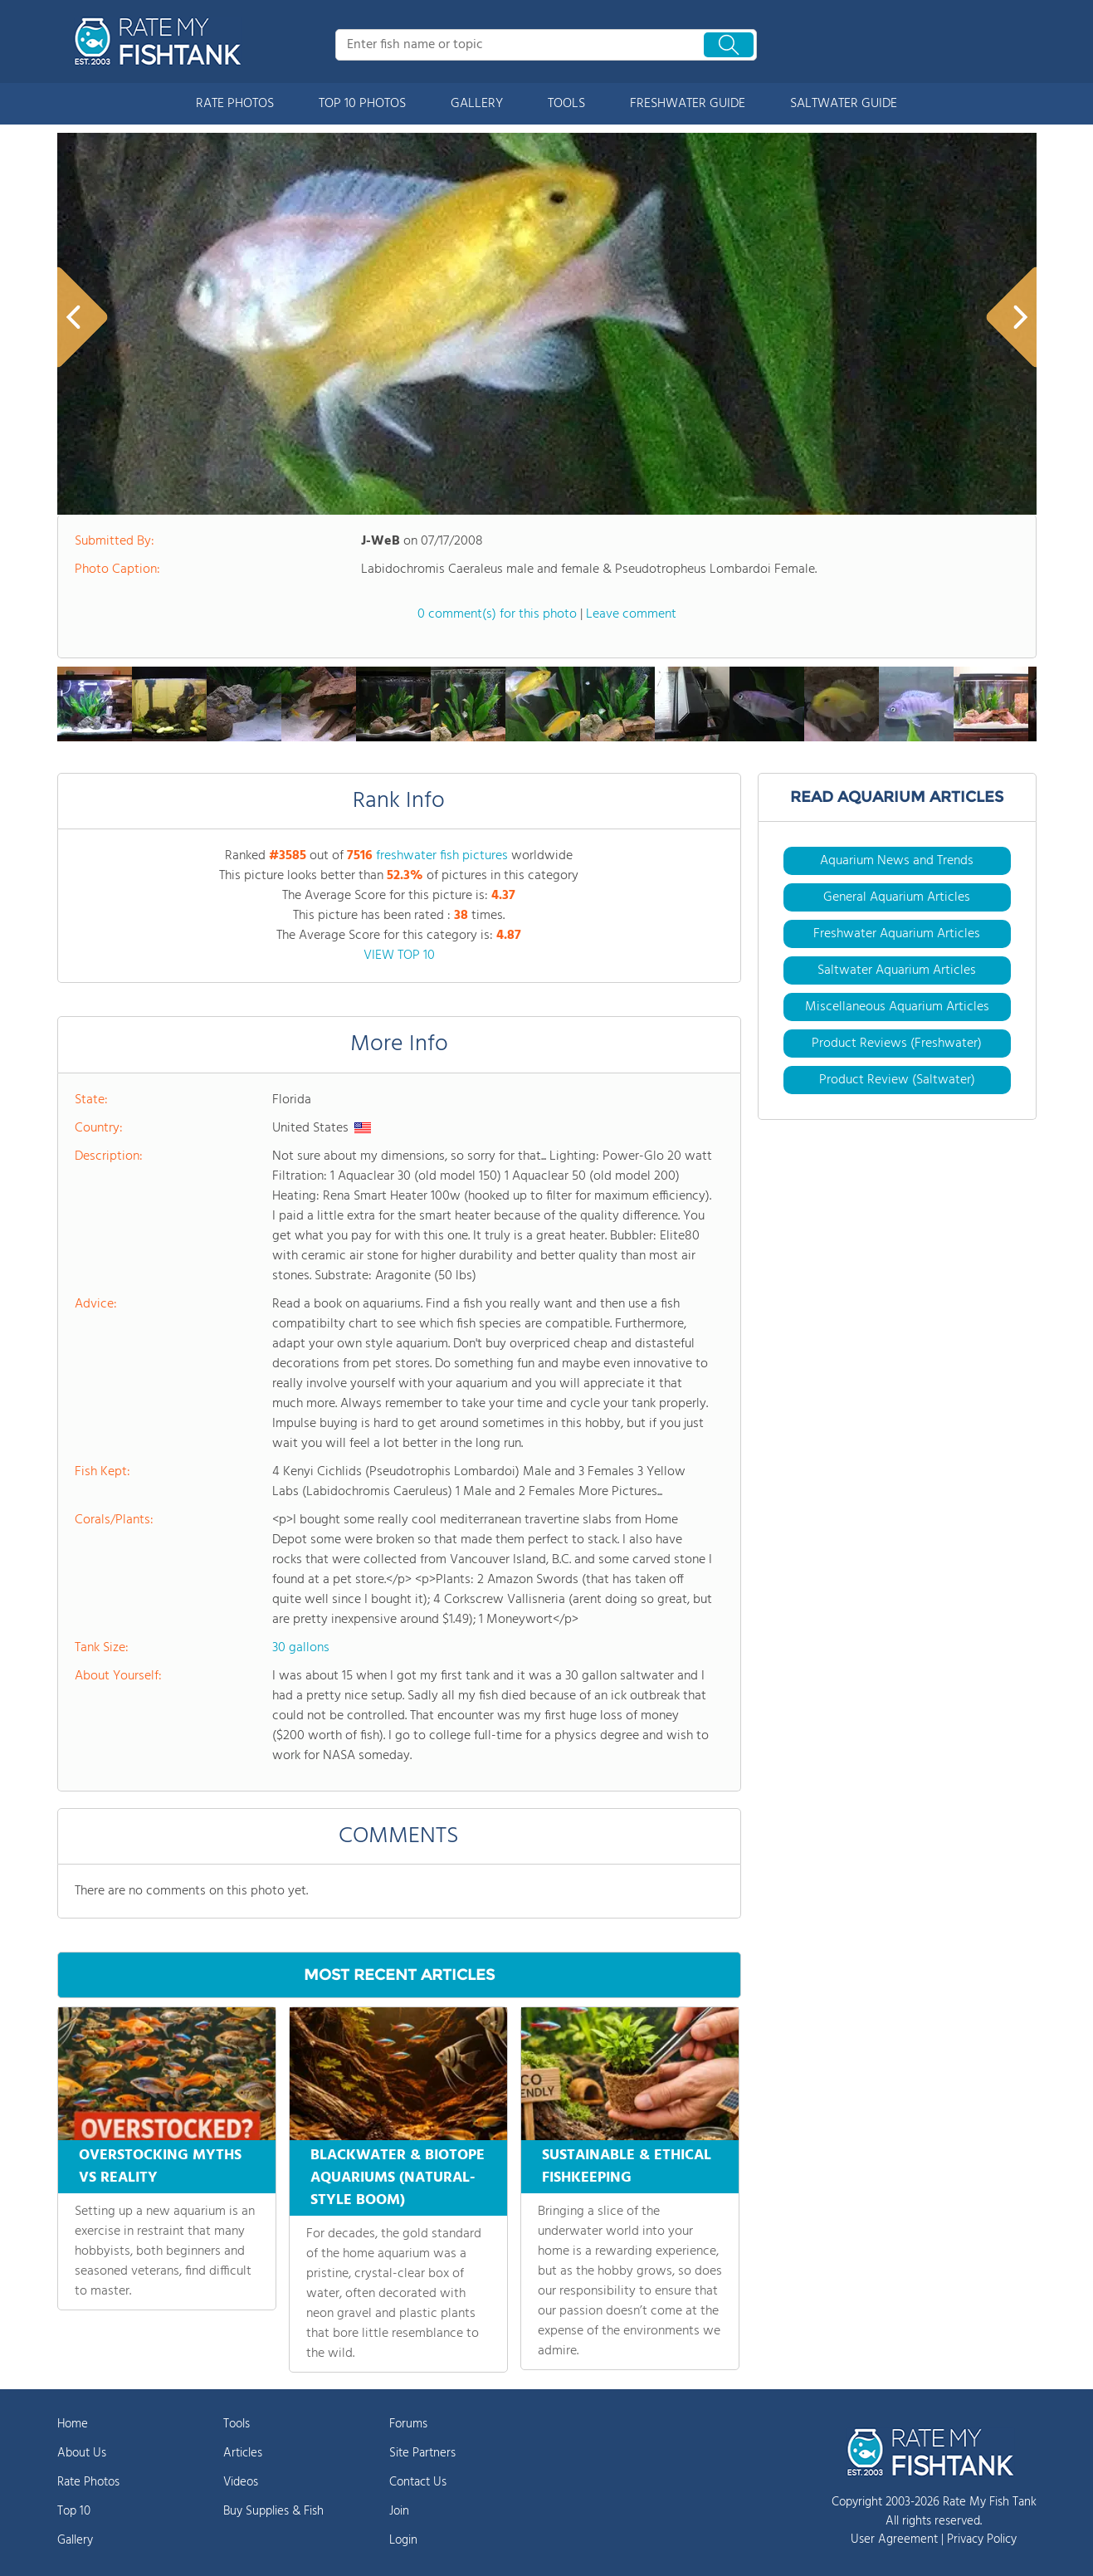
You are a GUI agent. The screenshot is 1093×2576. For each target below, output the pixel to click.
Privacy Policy (982, 2539)
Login (403, 2540)
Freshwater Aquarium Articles (896, 934)
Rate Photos (88, 2482)
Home (72, 2424)
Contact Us (417, 2482)
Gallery (75, 2540)
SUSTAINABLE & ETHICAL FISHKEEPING (626, 2166)
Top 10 (73, 2511)
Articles (242, 2453)
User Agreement (894, 2539)
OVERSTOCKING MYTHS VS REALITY (160, 2166)
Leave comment (631, 614)
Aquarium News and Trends (896, 861)
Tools (236, 2424)
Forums (408, 2424)
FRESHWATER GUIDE (687, 104)
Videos (240, 2482)
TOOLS (566, 104)
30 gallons (300, 1648)
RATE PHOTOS (235, 104)
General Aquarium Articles (896, 897)
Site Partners (422, 2453)
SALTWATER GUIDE (843, 104)
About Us (81, 2453)
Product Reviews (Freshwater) (897, 1043)
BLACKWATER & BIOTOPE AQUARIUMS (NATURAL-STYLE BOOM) (397, 2178)
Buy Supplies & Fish (273, 2511)
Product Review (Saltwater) (897, 1080)
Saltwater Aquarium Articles (896, 970)
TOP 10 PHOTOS (362, 104)
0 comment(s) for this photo (497, 614)
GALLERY (477, 104)
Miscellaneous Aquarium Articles (897, 1007)
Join (399, 2511)
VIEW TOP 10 (399, 955)
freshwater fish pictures (442, 856)
